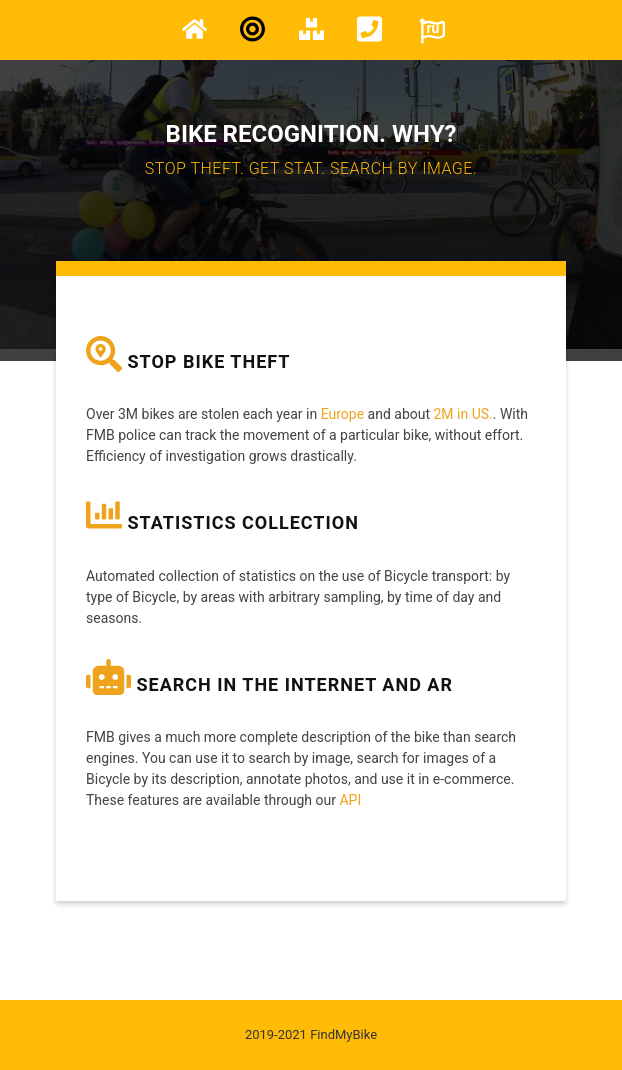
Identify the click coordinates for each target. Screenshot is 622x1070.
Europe (342, 414)
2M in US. (463, 414)
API (350, 800)
